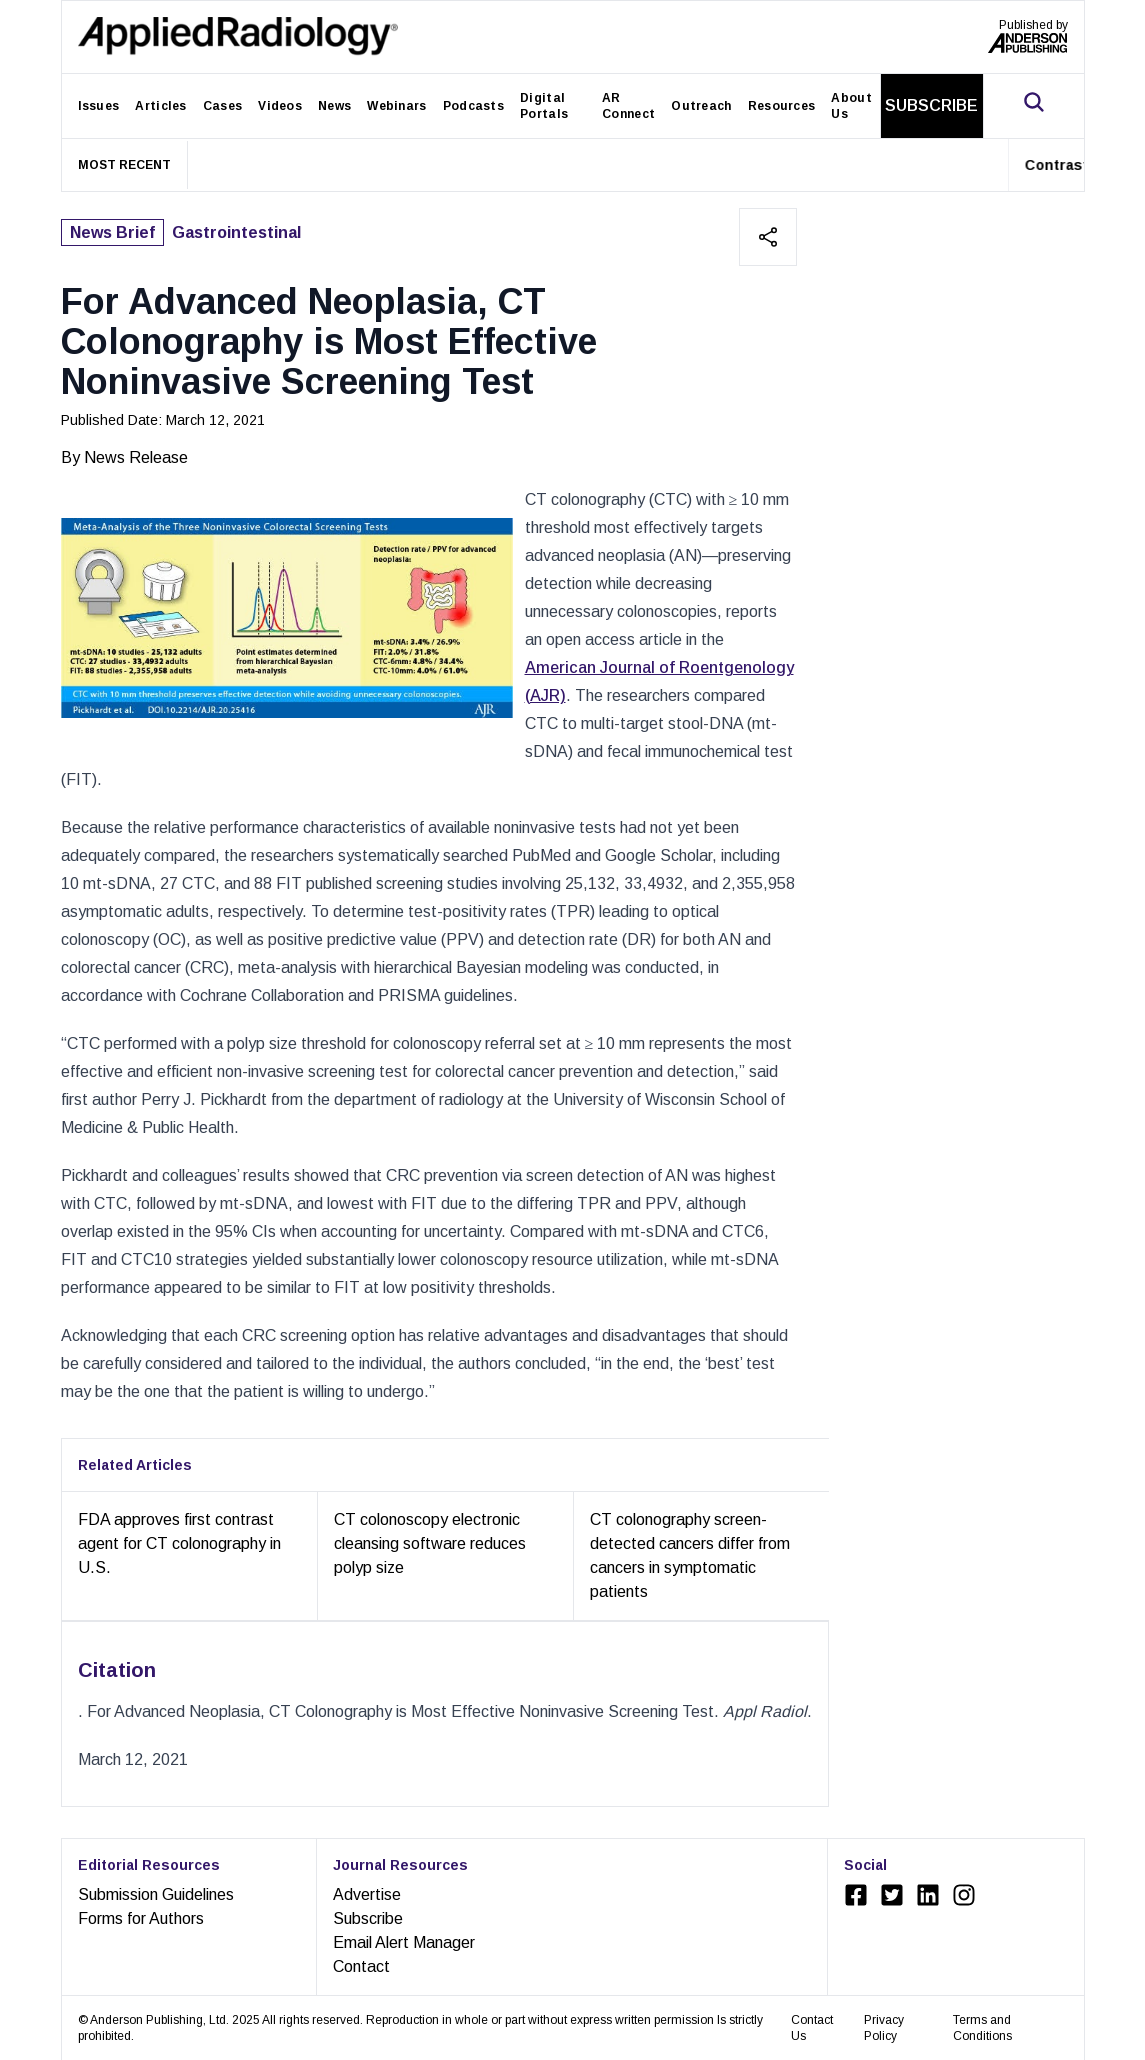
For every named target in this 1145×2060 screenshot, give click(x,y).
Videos (280, 106)
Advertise (367, 1894)
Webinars (396, 106)
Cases (223, 106)
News (334, 106)
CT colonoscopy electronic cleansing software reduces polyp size (430, 1543)
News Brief (112, 232)
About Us (851, 106)
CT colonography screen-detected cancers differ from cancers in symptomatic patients (690, 1555)
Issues (99, 106)
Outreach (701, 106)
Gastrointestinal (236, 232)
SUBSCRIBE (931, 105)
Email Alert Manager (404, 1942)
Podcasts (473, 106)
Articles (160, 106)
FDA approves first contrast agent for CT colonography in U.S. (179, 1543)
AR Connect (628, 106)
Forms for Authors (141, 1918)
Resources (782, 106)
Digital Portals (544, 106)
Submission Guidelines (156, 1894)
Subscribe (368, 1918)
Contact (361, 1966)
